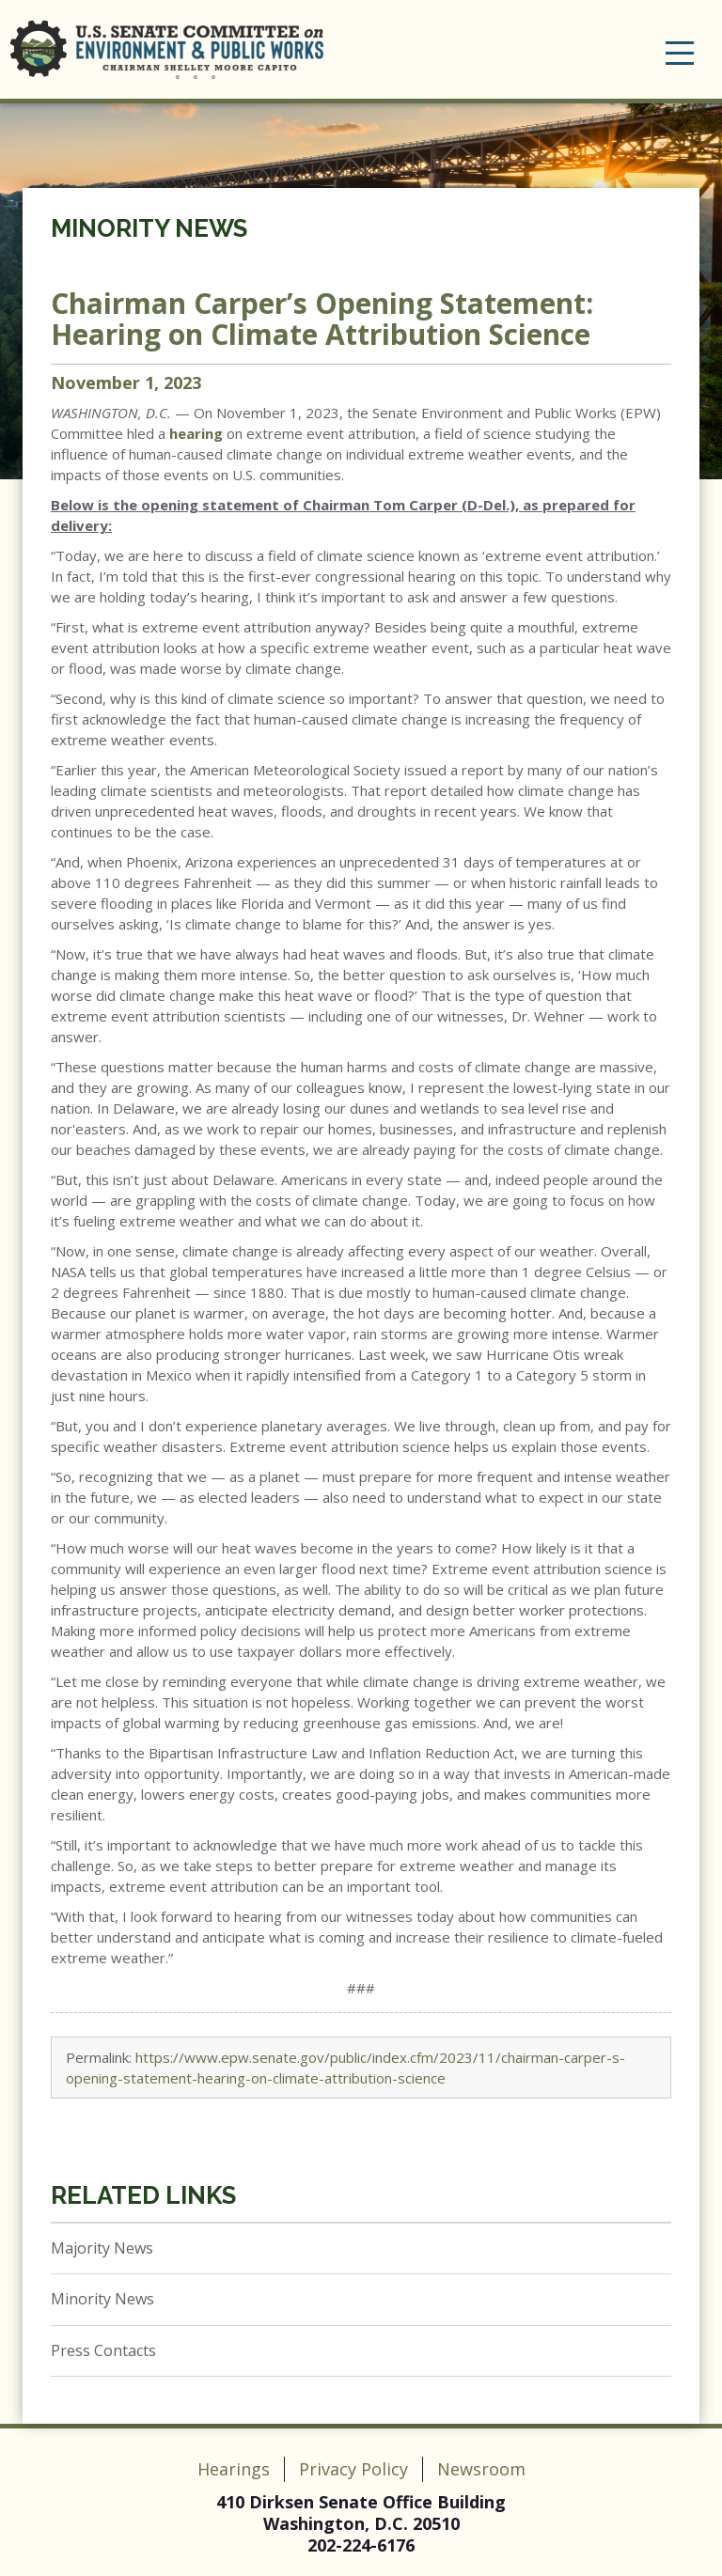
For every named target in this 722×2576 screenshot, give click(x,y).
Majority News (102, 2248)
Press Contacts (103, 2350)
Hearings (233, 2469)
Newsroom (481, 2469)
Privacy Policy (353, 2469)
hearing (196, 433)
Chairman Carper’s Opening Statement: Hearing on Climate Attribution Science (322, 318)
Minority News (149, 228)
